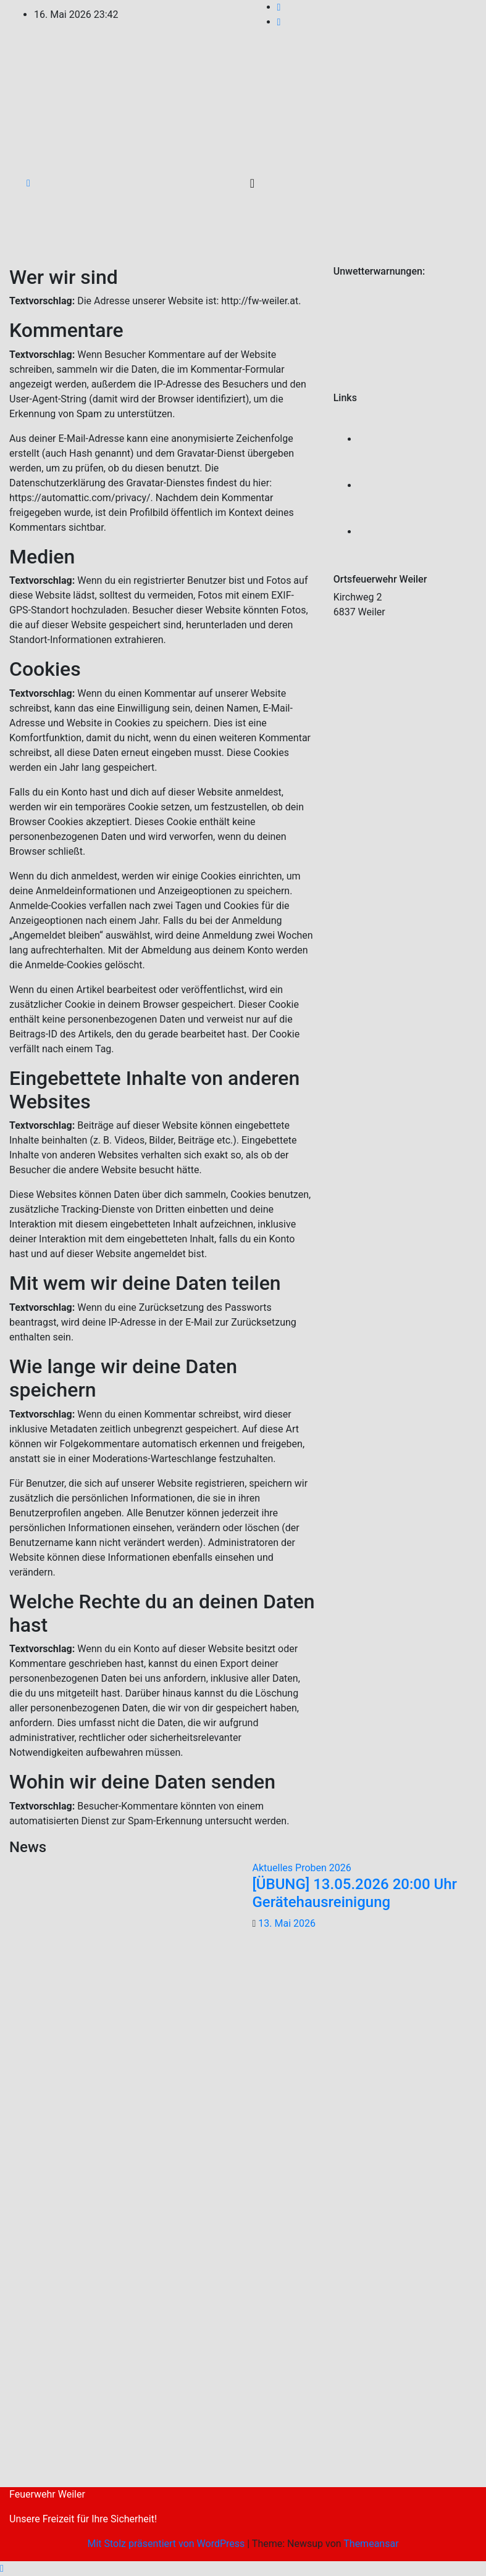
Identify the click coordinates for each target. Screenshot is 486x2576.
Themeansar (370, 2543)
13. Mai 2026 (287, 1923)
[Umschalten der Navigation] (252, 183)
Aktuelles (274, 1868)
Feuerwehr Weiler (47, 2494)
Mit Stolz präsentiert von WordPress (167, 2543)
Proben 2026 (323, 1868)
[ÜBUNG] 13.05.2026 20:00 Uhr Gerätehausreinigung (355, 1893)
